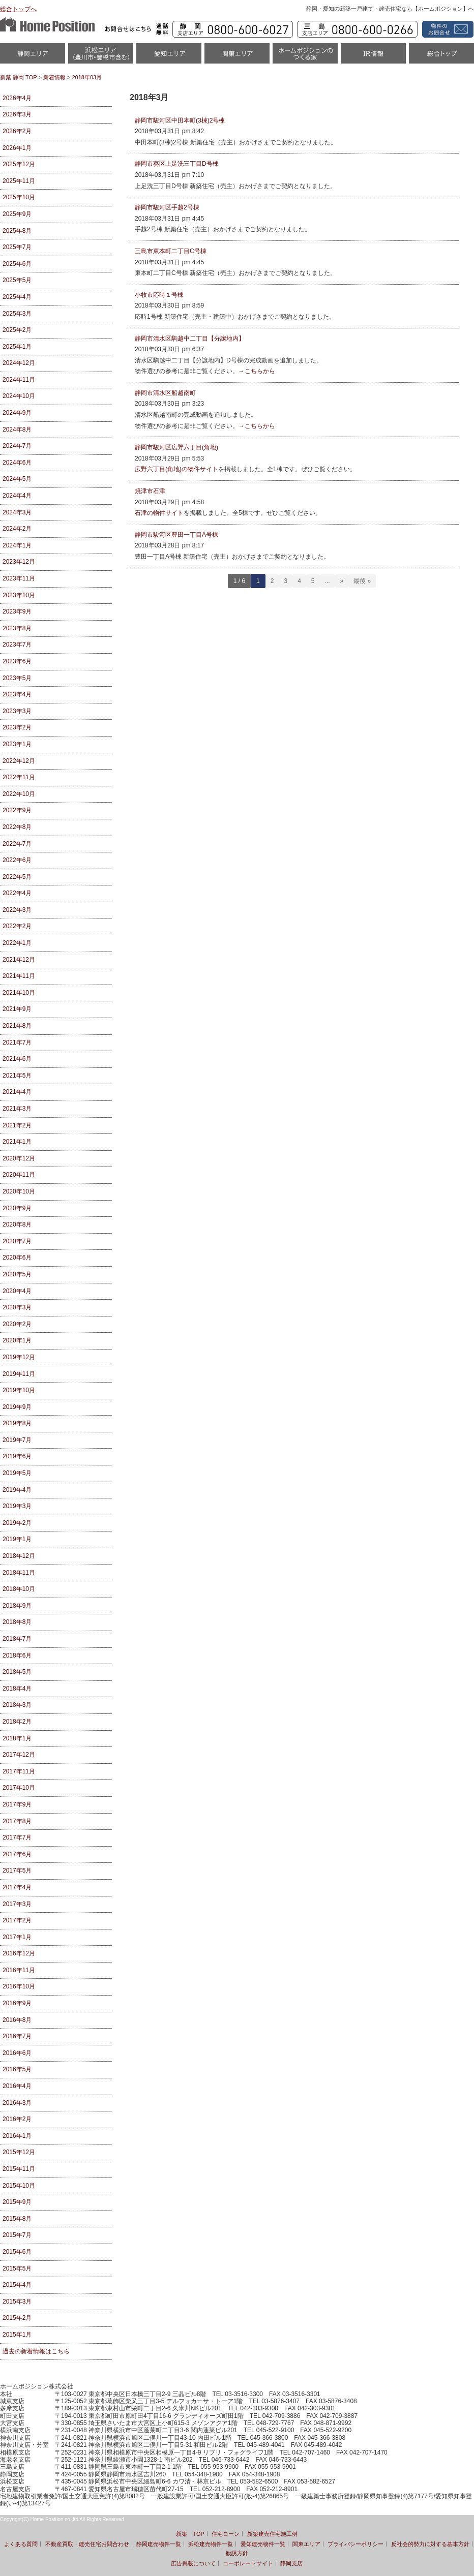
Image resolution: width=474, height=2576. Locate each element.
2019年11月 (19, 1373)
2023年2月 (17, 727)
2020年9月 (17, 1208)
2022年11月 (19, 777)
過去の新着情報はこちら (36, 2351)
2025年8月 (17, 230)
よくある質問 (21, 2544)
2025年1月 (17, 346)
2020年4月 (17, 1291)
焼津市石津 (150, 491)
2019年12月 (19, 1357)
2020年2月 (17, 1324)
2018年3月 (17, 1704)
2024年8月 (17, 429)
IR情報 (373, 56)
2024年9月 (17, 412)
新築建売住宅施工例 (272, 2534)
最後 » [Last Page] (362, 581)
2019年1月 (17, 1539)
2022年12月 (19, 760)
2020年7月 (17, 1241)
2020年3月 (17, 1307)
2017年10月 (19, 1787)
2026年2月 (17, 131)
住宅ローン (226, 2534)
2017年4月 (17, 1887)
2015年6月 (17, 2251)
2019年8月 (17, 1423)
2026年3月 (17, 114)
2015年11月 (19, 2168)
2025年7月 (17, 247)
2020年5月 (17, 1274)
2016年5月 (17, 2069)
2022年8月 (17, 827)
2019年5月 (17, 1473)
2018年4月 (17, 1688)
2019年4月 (17, 1489)
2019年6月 (17, 1456)
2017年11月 (19, 1771)
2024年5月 (17, 478)
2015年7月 (17, 2234)
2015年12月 (19, 2152)
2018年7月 (17, 1638)
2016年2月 (17, 2119)
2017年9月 (17, 1804)
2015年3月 (17, 2301)
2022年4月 (17, 893)
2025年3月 (17, 313)
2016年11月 (19, 1970)
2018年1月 (17, 1738)
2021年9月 (17, 1009)
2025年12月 (19, 164)
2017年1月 (17, 1937)
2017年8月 (17, 1821)
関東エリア (237, 56)
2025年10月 (19, 197)
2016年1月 (17, 2135)
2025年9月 (17, 214)
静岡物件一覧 (32, 56)
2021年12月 (19, 959)
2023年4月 (17, 694)
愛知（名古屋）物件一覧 (168, 56)
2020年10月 (19, 1191)
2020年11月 (19, 1174)
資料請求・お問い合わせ (446, 29)
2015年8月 (17, 2218)
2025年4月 (17, 296)
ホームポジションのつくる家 (305, 56)
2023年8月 (17, 628)
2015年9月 (17, 2201)
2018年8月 (17, 1622)
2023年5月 (17, 678)
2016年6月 (17, 2053)
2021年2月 (17, 1125)
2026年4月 (17, 98)
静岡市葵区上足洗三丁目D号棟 (177, 163)
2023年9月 (17, 611)
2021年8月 (17, 1025)
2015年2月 (17, 2317)
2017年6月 (17, 1854)
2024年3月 (17, 512)
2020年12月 (19, 1158)
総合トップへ (18, 9)
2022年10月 (19, 794)
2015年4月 (17, 2284)
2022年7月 (17, 843)
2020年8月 (17, 1224)
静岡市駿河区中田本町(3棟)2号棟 (180, 120)
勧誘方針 (237, 2553)
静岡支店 (291, 2563)
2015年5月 (17, 2268)
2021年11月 (19, 975)
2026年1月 (17, 147)
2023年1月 (17, 744)
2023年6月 (17, 661)
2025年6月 (17, 263)
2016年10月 (19, 1986)
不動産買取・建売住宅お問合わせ (87, 2544)
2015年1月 (17, 2334)
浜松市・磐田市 (100, 56)
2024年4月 (17, 495)
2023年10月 (19, 595)
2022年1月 (17, 942)
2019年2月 (17, 1522)
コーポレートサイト (248, 2563)
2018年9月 (17, 1605)
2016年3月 (17, 2102)
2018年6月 (17, 1655)
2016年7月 (17, 2036)
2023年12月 (19, 561)
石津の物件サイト (159, 512)
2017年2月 (17, 1920)
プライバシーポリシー (355, 2544)
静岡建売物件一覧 (158, 2544)
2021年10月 (19, 992)
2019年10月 (19, 1390)
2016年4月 (17, 2086)
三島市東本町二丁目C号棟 (170, 251)
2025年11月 (19, 181)
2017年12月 (19, 1754)
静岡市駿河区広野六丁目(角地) (176, 447)
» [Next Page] (342, 581)
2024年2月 (17, 528)
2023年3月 (17, 711)
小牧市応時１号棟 (159, 294)
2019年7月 (17, 1440)
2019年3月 (17, 1506)
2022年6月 (17, 860)
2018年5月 (17, 1671)
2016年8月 (17, 2019)
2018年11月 (19, 1572)
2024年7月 (17, 445)
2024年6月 (17, 462)
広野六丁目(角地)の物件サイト (176, 469)
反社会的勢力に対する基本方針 (430, 2544)
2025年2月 (17, 329)
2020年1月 (17, 1340)
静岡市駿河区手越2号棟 (167, 207)
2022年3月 (17, 909)
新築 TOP (190, 2534)
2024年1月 (17, 545)
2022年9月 (17, 810)
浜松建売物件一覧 (210, 2544)
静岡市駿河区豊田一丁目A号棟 (176, 534)
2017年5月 (17, 1870)
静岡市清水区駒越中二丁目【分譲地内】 (190, 338)
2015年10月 (19, 2185)
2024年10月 (19, 396)
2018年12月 (19, 1555)
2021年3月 (17, 1108)
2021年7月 (17, 1042)
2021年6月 (17, 1058)
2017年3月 (17, 1904)
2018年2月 (17, 1721)
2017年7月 (17, 1837)
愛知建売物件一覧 (263, 2544)
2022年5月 (17, 876)
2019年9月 (17, 1406)
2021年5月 (17, 1075)
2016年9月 (17, 2003)
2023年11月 (19, 578)
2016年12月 (19, 1953)
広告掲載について (193, 2563)
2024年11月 (19, 379)
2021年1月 (17, 1141)
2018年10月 (19, 1588)
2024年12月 (19, 362)
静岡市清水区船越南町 (165, 392)
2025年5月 (17, 280)
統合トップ (441, 56)
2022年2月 (17, 926)
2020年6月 (17, 1257)
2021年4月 (17, 1091)
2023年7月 (17, 644)
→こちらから (257, 371)
